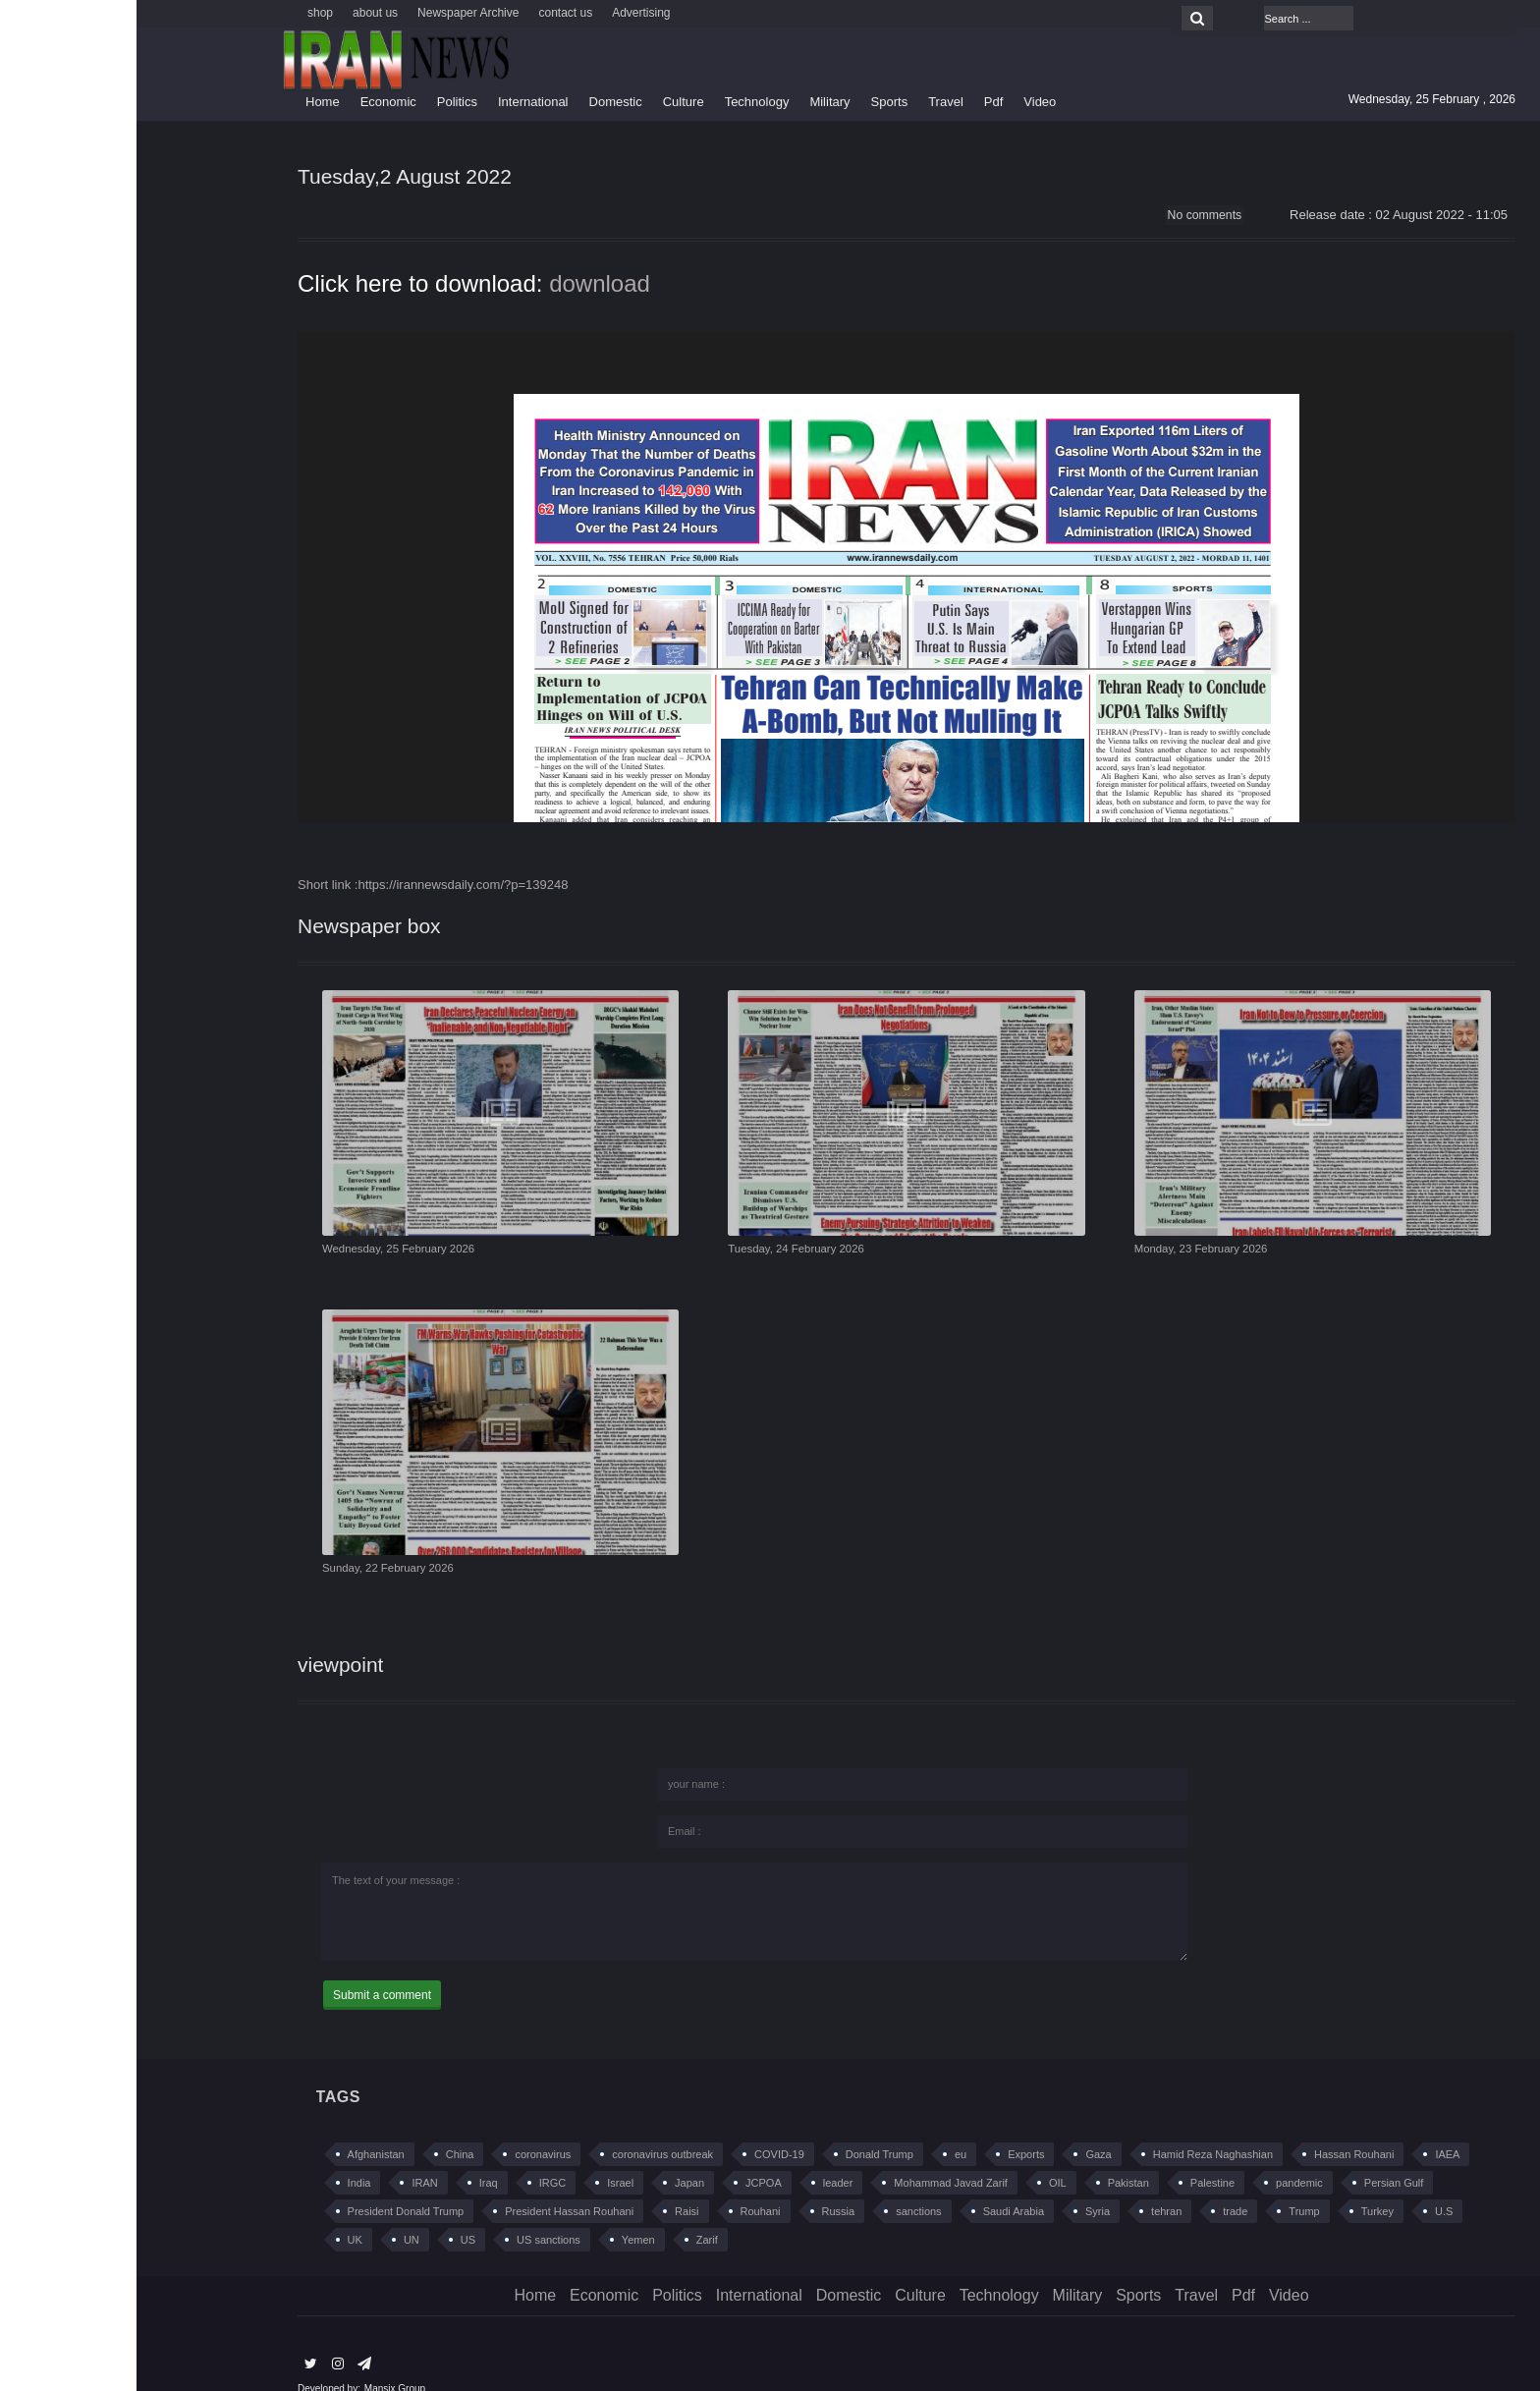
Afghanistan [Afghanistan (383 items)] (239, 2129)
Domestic (479, 101)
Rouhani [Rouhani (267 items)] (624, 2186)
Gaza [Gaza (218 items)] (961, 2129)
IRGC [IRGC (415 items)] (416, 2157)
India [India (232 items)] (223, 2157)
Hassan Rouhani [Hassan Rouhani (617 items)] (1217, 2129)
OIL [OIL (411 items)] (921, 2157)
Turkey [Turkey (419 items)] (1241, 2186)
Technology (620, 101)
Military (693, 101)
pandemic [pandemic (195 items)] (1162, 2157)
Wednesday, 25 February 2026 (272, 1262)
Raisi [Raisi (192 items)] (550, 2186)
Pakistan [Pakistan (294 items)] (992, 2157)
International (396, 101)
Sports (753, 101)
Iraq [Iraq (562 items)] (352, 2157)
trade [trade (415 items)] (1098, 2186)
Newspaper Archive (331, 13)
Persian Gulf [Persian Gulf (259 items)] (1258, 2157)
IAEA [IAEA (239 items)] (1310, 2129)
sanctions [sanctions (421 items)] (781, 2186)
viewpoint (212, 1636)
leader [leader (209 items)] (702, 2157)
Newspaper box (246, 932)
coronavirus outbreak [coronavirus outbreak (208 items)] (526, 2129)
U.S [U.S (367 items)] (1307, 2186)
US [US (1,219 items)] (331, 2214)
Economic (252, 101)
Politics (321, 101)
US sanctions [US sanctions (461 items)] (412, 2214)
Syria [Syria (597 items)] (961, 2186)
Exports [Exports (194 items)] (889, 2129)
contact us (429, 13)
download (463, 289)
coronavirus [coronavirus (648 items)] (406, 2129)
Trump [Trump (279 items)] (1167, 2186)
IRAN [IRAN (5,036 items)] (288, 2157)
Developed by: (192, 2363)
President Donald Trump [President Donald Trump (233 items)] (269, 2186)
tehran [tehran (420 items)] (1030, 2186)
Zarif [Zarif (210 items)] (570, 2214)
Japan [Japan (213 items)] (553, 2157)
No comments (1065, 220)
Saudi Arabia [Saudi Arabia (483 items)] (877, 2186)
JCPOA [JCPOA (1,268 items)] (627, 2157)
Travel (809, 101)
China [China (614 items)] (323, 2129)
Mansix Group (258, 2363)
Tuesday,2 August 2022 (288, 178)
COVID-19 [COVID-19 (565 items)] (643, 2129)
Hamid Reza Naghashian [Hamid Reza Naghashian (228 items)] (1076, 2129)
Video (903, 101)
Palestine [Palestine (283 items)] (1076, 2157)
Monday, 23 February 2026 (1074, 1262)
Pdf (857, 101)
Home (186, 101)
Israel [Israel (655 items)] (483, 2157)
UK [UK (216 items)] (218, 2214)
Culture (547, 101)
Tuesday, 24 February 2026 (668, 1262)
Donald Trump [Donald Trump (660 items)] (743, 2129)
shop (183, 13)
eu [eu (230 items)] (824, 2129)
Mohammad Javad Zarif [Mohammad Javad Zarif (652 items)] (814, 2157)
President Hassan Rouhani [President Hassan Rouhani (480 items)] (432, 2186)
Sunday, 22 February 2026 (261, 1562)
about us (238, 13)
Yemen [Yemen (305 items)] (502, 2214)
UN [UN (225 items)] (275, 2214)
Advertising (504, 13)
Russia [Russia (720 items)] (702, 2186)
